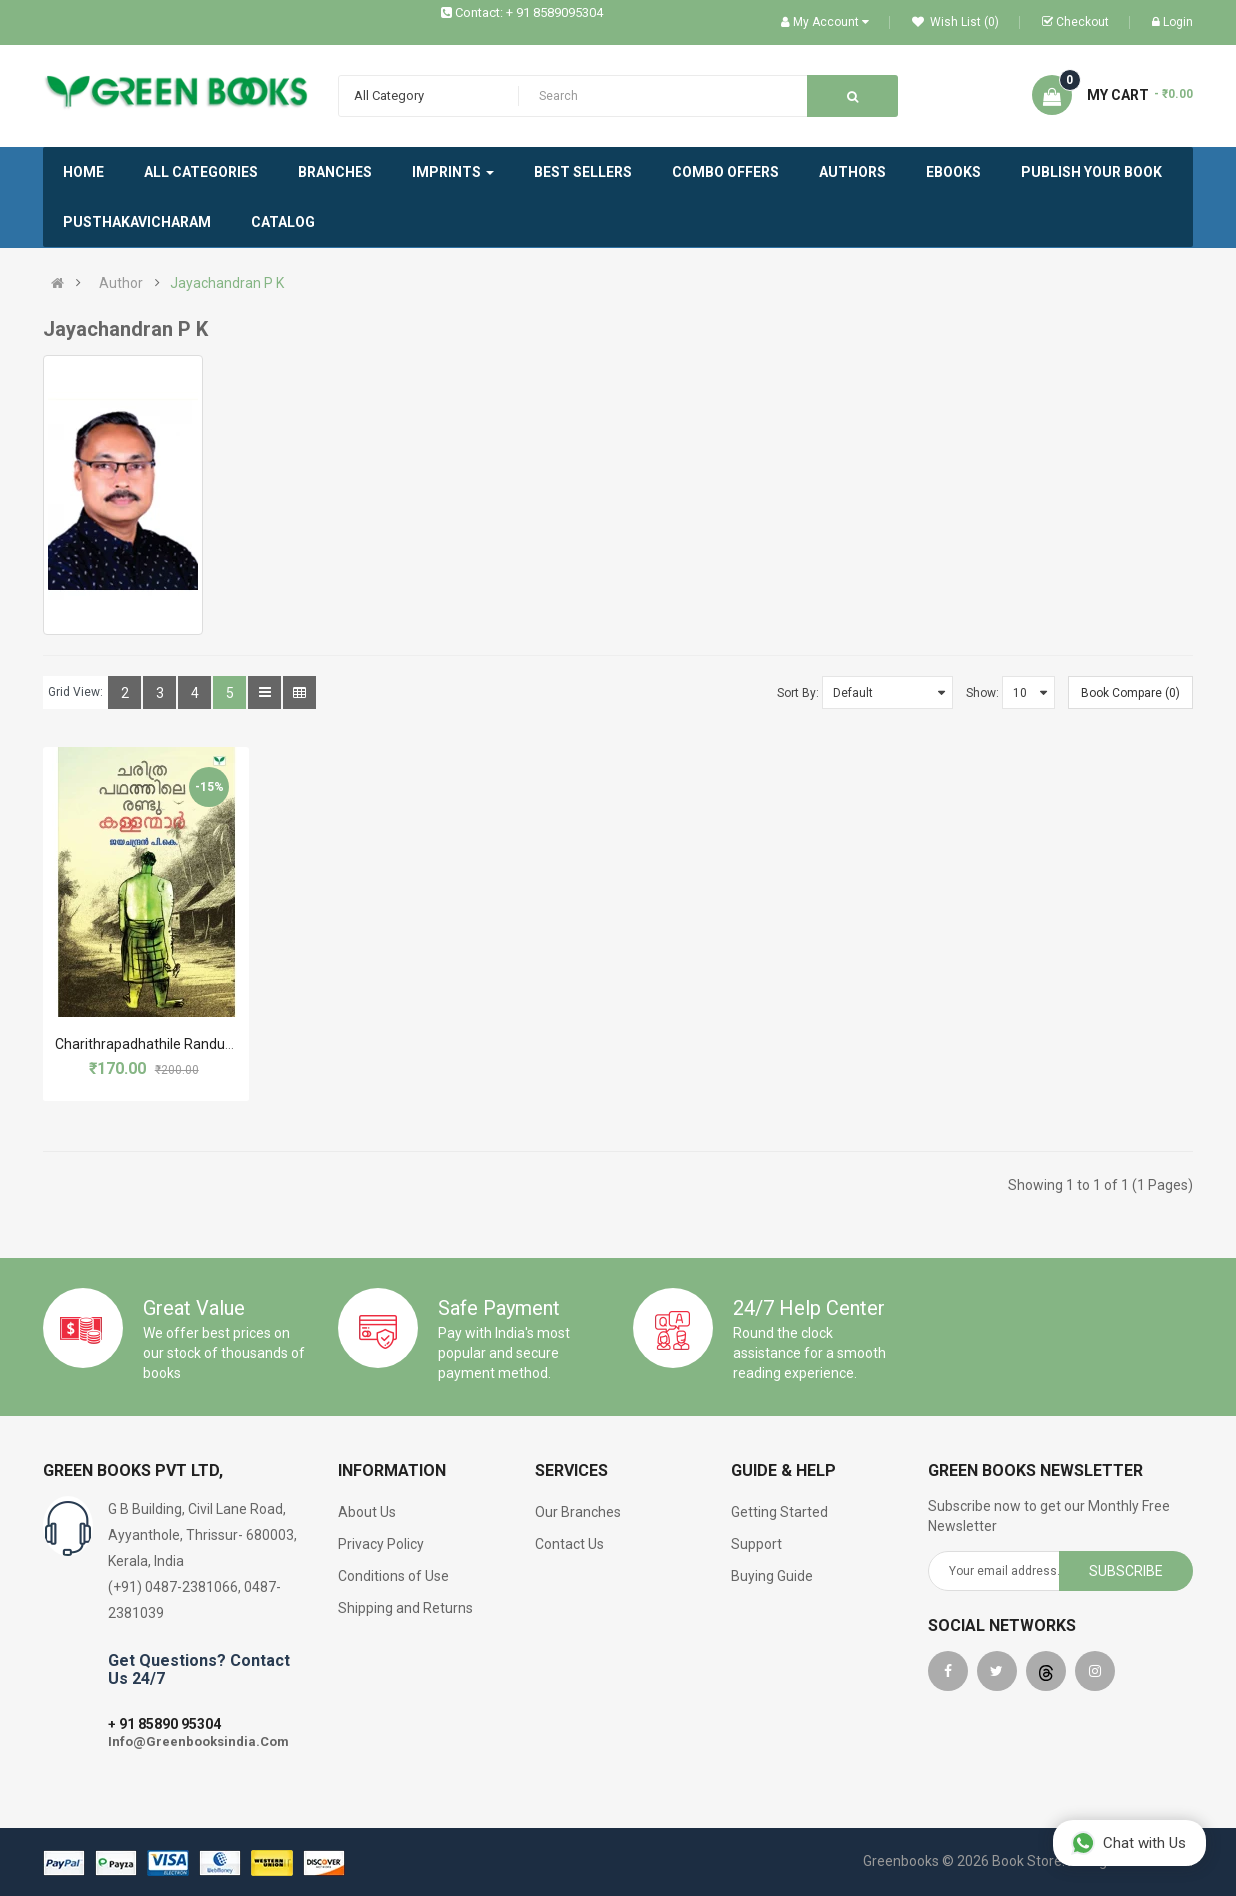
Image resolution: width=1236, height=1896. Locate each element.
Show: (982, 693)
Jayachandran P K (227, 283)
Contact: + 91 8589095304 (529, 12)
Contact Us (569, 1544)
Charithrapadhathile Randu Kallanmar (173, 1044)
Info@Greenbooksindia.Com (198, 1741)
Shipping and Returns (405, 1608)
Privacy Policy (381, 1544)
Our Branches (578, 1512)
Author (121, 283)
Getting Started (779, 1512)
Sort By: (798, 693)
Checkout (1075, 22)
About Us (367, 1512)
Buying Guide (772, 1576)
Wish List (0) (955, 22)
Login (1172, 22)
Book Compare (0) (1130, 693)
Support (756, 1544)
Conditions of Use (393, 1576)
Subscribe (1126, 1571)
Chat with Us (1128, 1842)
